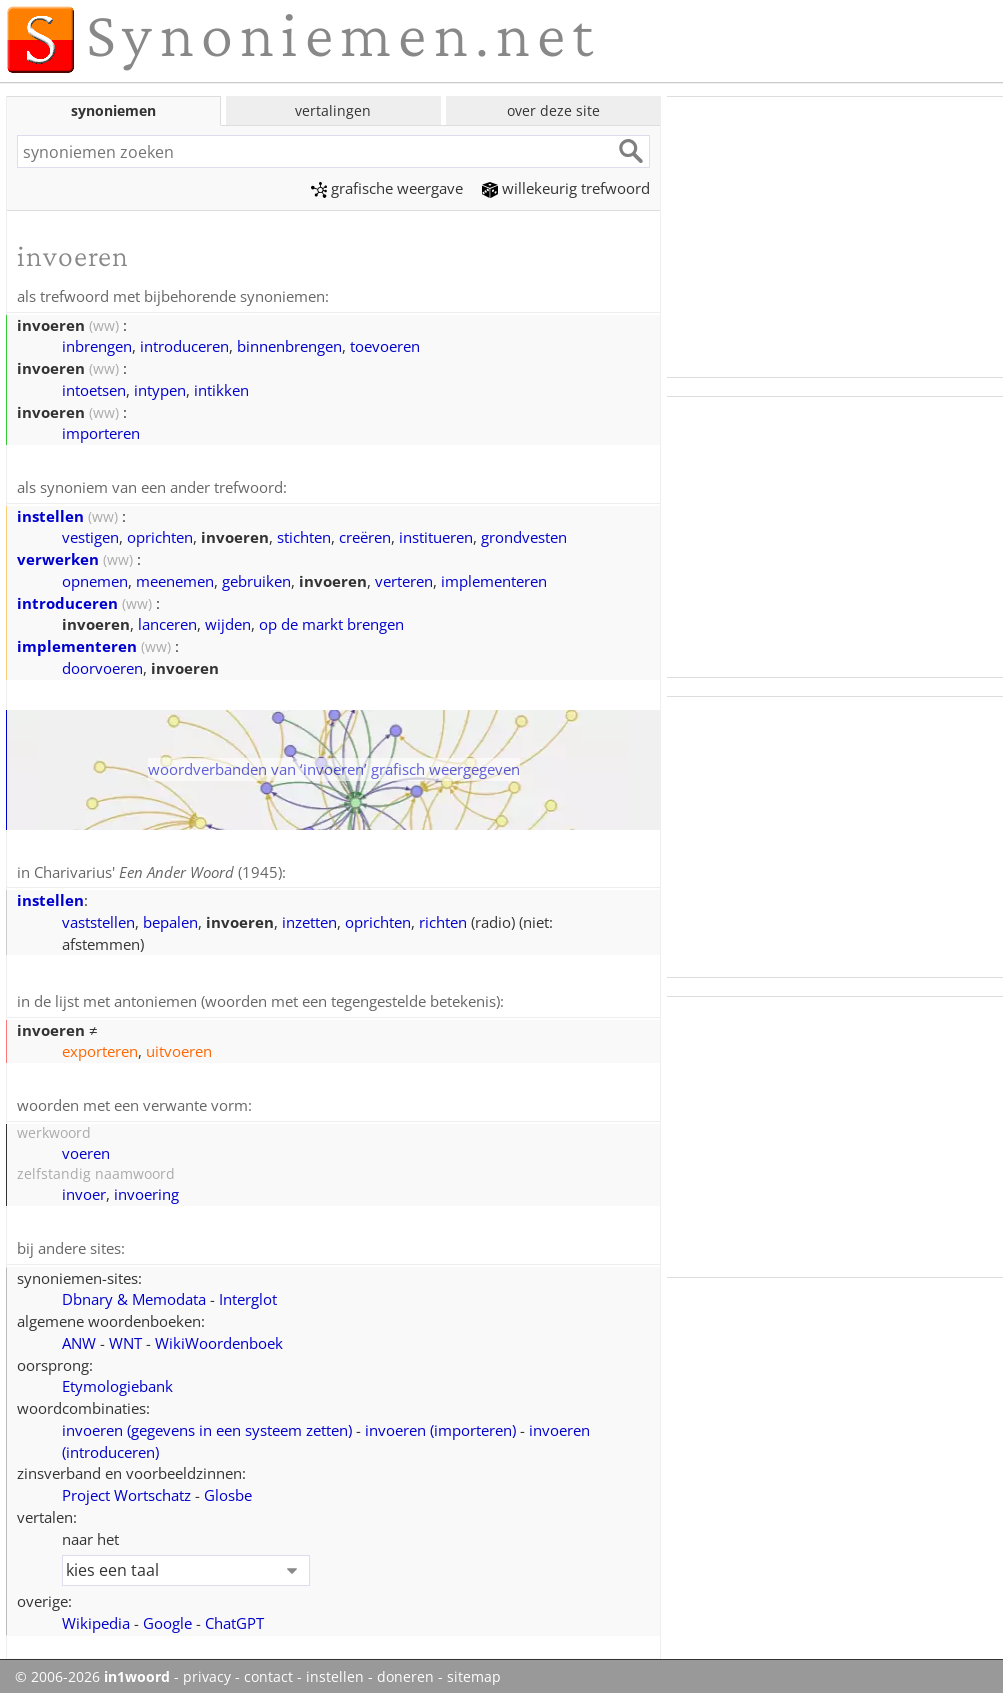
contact (268, 1671)
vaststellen (98, 919)
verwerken (58, 557)
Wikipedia (96, 1617)
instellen (50, 514)
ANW (79, 1337)
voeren (86, 1148)
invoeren (207, 1424)
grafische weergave (387, 188)
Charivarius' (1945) (158, 870)
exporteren (100, 1047)
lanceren (167, 622)
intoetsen (94, 389)
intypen (160, 389)
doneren (405, 1671)
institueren (436, 535)
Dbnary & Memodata (134, 1293)
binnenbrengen (289, 345)
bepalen (170, 919)
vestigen (90, 535)
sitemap (474, 1671)
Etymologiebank (117, 1380)
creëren (365, 535)
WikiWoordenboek (219, 1337)
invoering (146, 1189)
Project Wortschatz (126, 1489)
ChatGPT (234, 1617)
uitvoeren (179, 1047)
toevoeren (385, 345)
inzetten (309, 919)
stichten (304, 535)
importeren (101, 432)
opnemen (95, 579)
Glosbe (228, 1489)
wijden (228, 622)
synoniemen (113, 110)
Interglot (248, 1293)
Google (167, 1617)
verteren (404, 579)
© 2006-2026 (92, 1671)
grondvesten (524, 535)
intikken (221, 389)
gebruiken (256, 579)
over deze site (553, 110)
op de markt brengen (331, 622)
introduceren (184, 345)
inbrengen (97, 345)
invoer (84, 1189)
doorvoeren (102, 666)
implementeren (494, 579)
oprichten (160, 535)
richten (443, 919)
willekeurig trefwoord (566, 188)
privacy (207, 1671)
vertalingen (333, 110)
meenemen (175, 579)
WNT (125, 1337)
